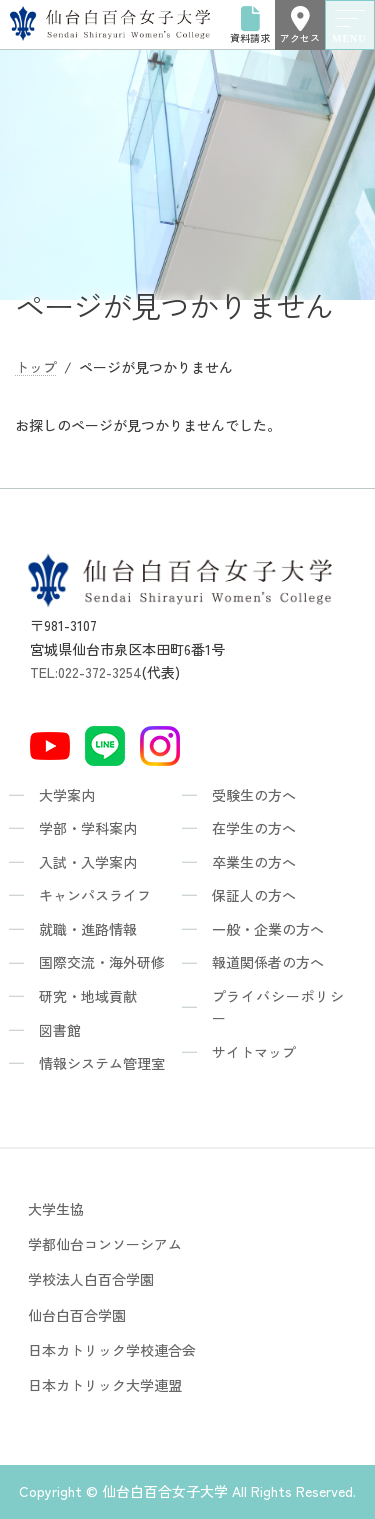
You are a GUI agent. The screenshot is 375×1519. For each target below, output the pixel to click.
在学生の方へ (254, 828)
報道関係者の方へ (268, 962)
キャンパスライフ (95, 895)
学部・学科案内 (88, 828)
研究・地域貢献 (88, 996)
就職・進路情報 (88, 929)
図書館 (60, 1030)
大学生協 (56, 1209)
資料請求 (250, 25)
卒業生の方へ (254, 862)
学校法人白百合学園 (91, 1279)
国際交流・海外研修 (102, 962)
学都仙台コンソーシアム (105, 1244)
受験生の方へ (254, 795)
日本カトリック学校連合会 (112, 1350)
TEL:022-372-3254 (86, 672)
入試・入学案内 (88, 862)
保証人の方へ (254, 895)
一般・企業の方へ (268, 929)
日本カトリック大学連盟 (105, 1385)
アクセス (300, 25)
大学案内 (67, 795)
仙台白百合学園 (77, 1315)
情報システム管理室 (102, 1063)
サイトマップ (254, 1052)
